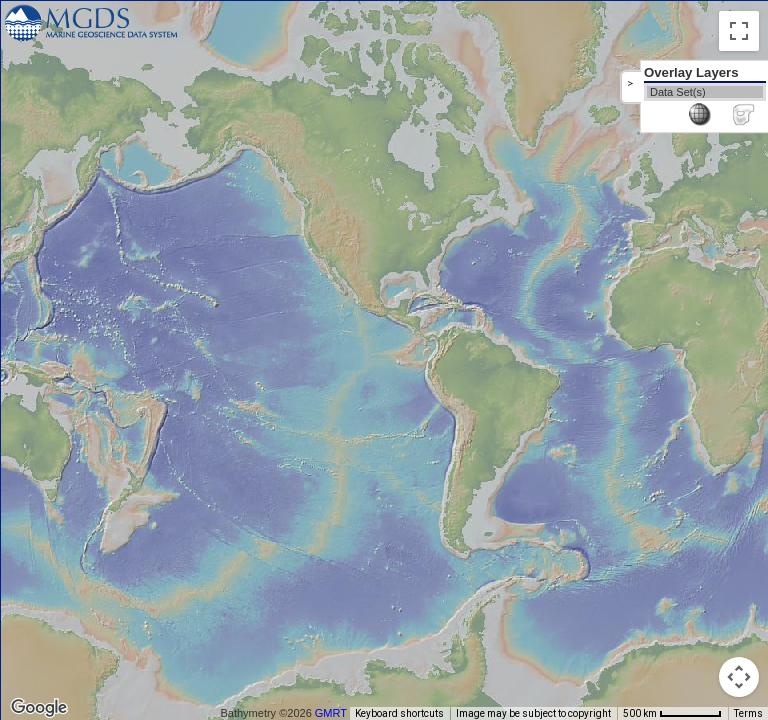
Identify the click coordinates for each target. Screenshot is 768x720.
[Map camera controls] (739, 677)
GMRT (331, 713)
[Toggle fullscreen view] (739, 31)
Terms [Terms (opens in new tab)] (748, 713)
